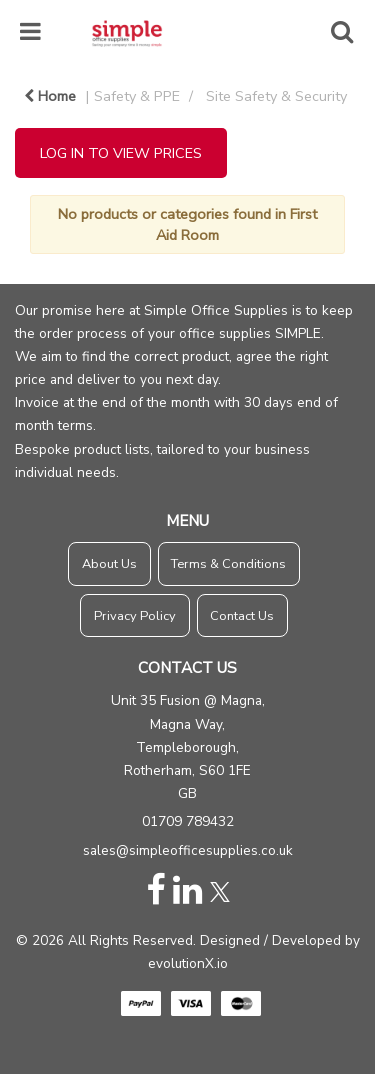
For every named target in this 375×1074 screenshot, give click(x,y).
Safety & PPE (137, 96)
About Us (109, 564)
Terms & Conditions (228, 564)
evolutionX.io (188, 963)
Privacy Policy (135, 616)
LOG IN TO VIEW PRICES (121, 153)
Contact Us (242, 616)
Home (50, 96)
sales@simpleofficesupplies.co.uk (188, 850)
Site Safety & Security (276, 96)
